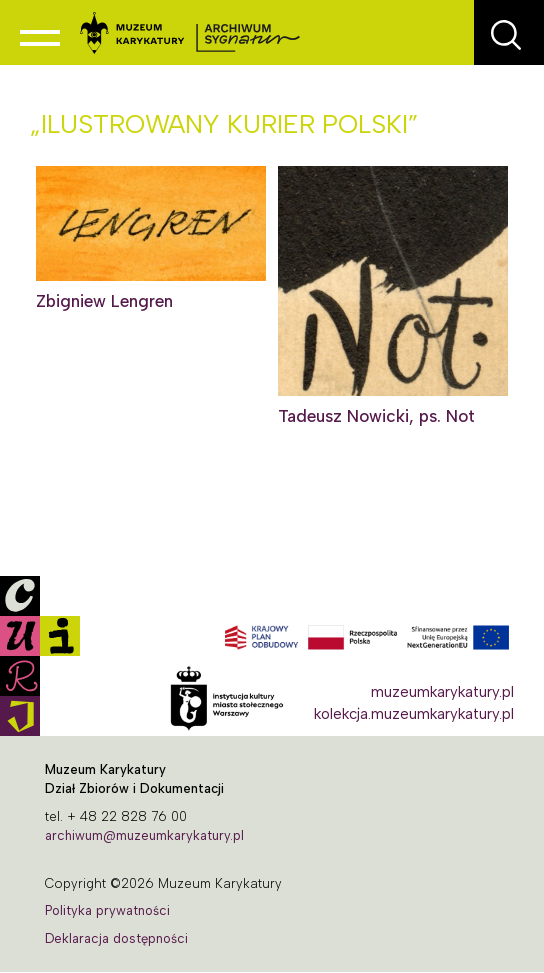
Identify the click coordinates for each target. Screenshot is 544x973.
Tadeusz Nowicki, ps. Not (376, 416)
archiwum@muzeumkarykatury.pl (144, 835)
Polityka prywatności (107, 910)
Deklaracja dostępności (116, 938)
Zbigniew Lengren (104, 301)
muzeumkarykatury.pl (442, 692)
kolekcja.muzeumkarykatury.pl (414, 714)
